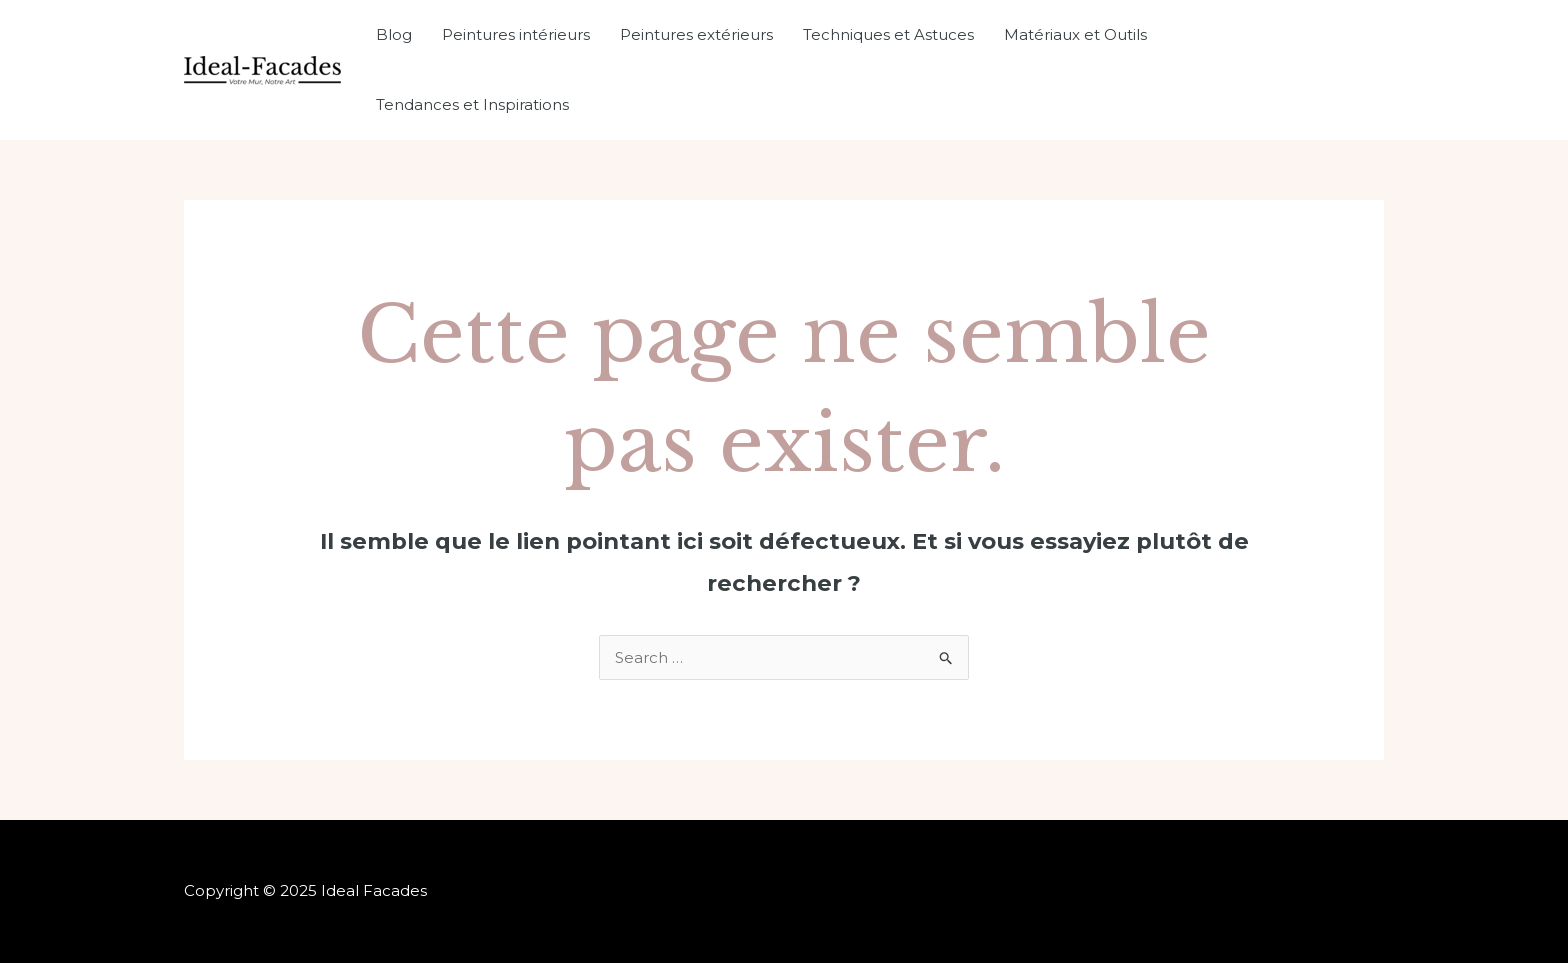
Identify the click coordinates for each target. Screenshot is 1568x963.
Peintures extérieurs (696, 34)
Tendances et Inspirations (472, 104)
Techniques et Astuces (888, 34)
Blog (394, 34)
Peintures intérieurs (516, 34)
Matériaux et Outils (1075, 34)
